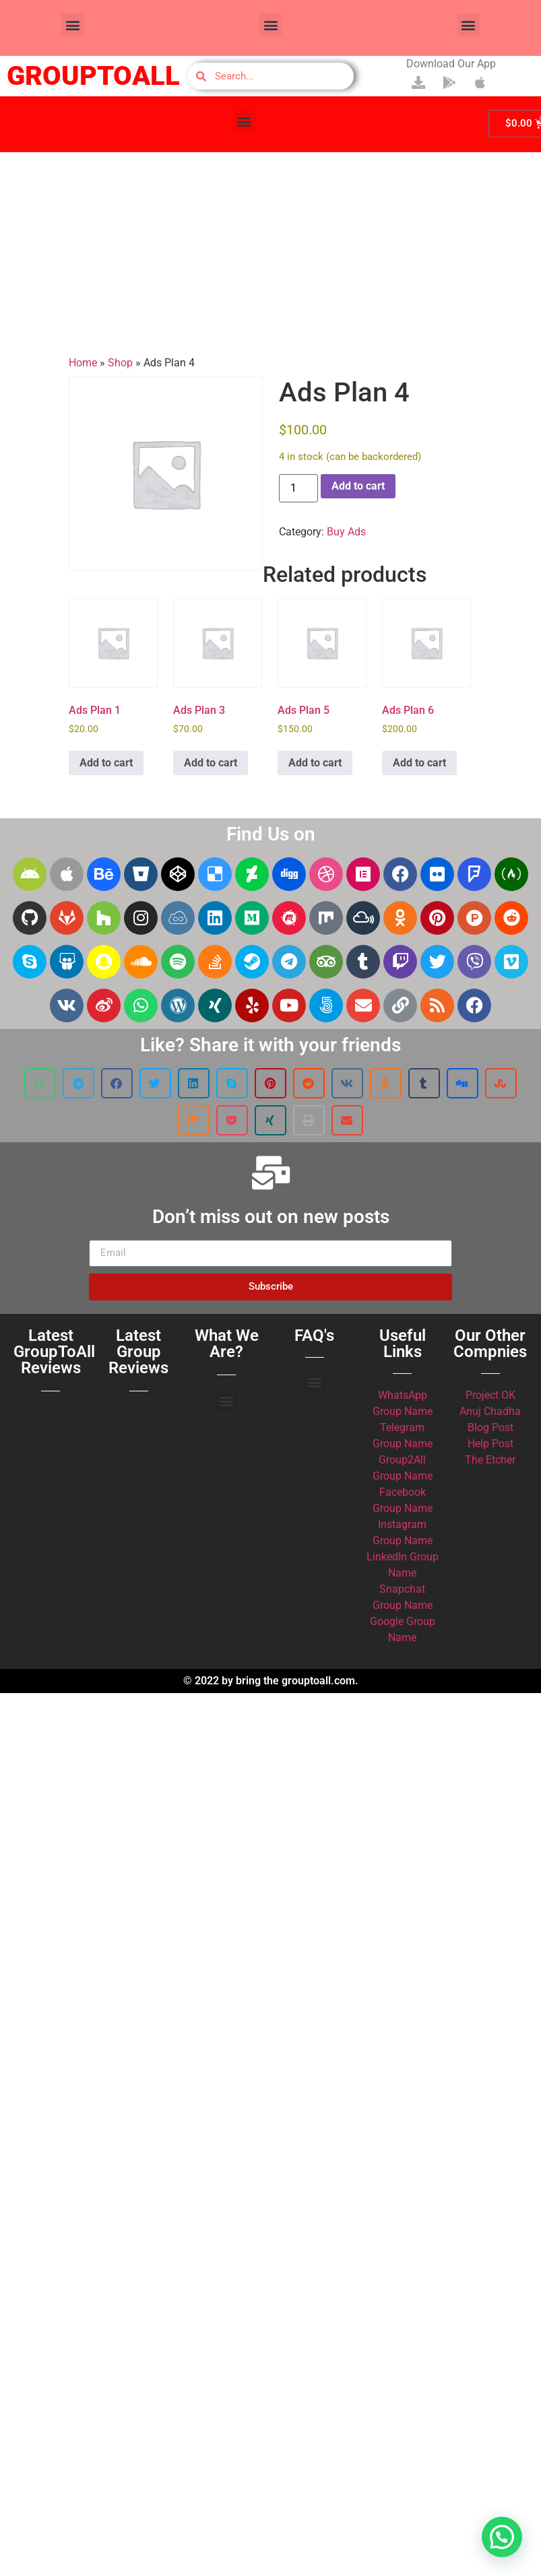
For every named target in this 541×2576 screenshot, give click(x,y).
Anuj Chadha (490, 1411)
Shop (120, 362)
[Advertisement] (271, 254)
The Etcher (490, 1459)
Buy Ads (346, 531)
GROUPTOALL (93, 76)
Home (83, 362)
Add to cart (358, 486)
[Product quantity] (298, 488)
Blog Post (490, 1427)
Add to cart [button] (106, 762)
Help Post (490, 1443)
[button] (72, 24)
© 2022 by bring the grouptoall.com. (270, 1680)
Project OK (490, 1395)
